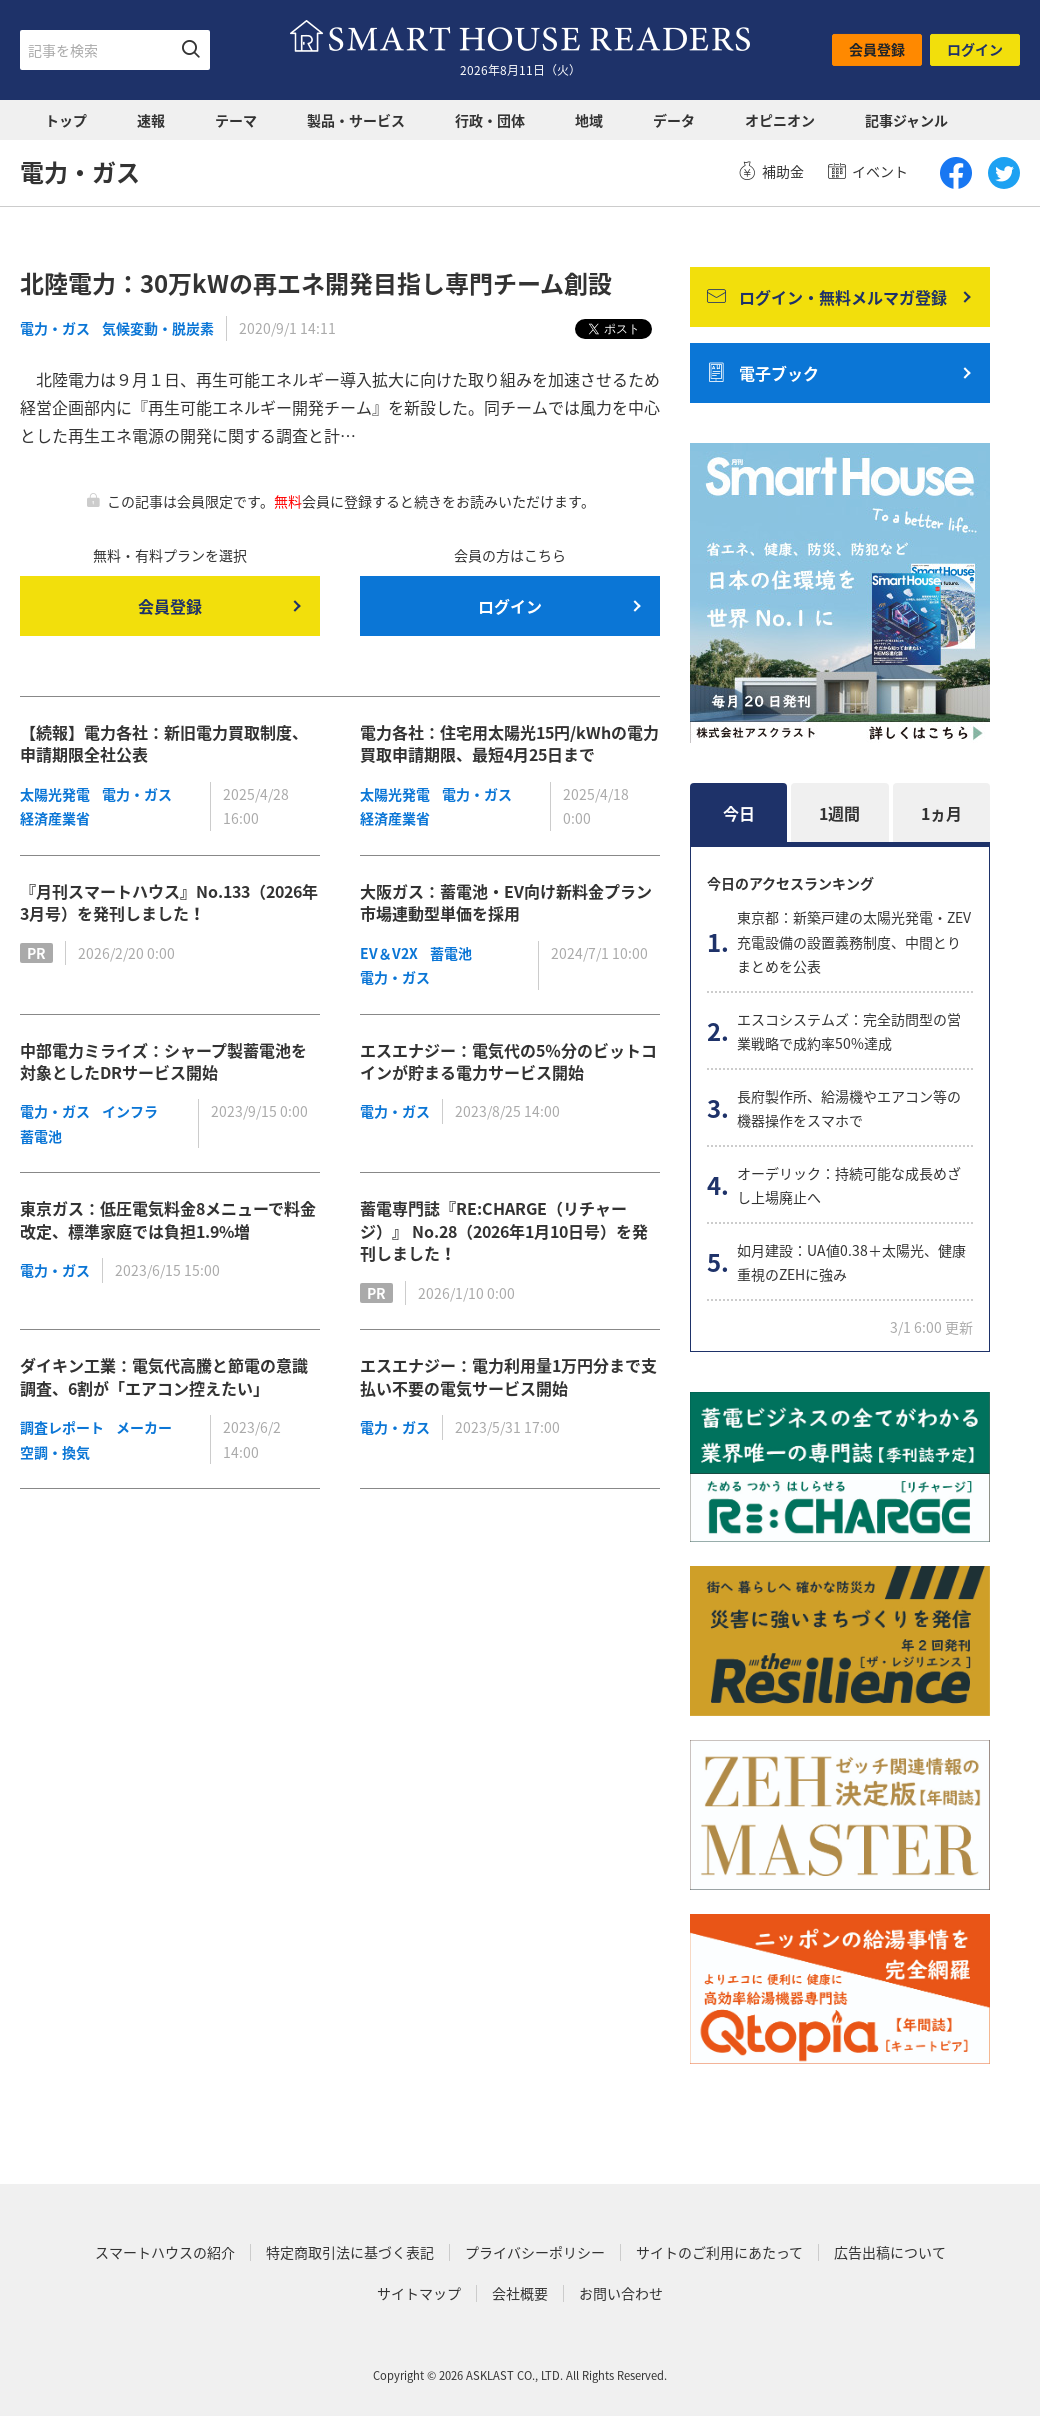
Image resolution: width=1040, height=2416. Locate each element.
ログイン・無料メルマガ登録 (827, 297)
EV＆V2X (389, 953)
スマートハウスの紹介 (165, 2252)
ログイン (975, 49)
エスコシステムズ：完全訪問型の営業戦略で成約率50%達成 (849, 1031)
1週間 (839, 813)
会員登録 (877, 49)
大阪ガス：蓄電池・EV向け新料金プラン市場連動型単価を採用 (506, 902)
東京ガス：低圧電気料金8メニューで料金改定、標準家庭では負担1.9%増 (168, 1219)
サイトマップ (419, 2293)
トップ (66, 120)
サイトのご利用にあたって (719, 2252)
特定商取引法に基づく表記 (350, 2252)
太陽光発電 (55, 794)
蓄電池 (451, 953)
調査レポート (62, 1427)
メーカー (144, 1427)
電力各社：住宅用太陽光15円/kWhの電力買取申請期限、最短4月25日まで (509, 743)
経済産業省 (55, 818)
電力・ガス (55, 328)
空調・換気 (55, 1452)
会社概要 (520, 2293)
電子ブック (763, 373)
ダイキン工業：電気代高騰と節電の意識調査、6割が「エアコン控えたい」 (164, 1376)
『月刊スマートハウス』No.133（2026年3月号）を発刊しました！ (169, 902)
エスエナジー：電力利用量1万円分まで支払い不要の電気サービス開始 (508, 1376)
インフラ (130, 1111)
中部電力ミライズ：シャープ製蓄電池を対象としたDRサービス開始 (163, 1061)
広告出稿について (890, 2252)
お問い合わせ (621, 2293)
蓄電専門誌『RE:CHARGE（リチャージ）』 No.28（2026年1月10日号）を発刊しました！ (504, 1230)
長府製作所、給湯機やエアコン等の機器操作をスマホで (849, 1108)
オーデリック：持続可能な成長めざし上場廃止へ (849, 1185)
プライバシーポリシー (535, 2252)
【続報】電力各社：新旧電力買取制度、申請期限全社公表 (164, 743)
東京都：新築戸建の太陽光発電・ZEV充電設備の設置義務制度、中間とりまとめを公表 (854, 941)
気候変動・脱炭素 (158, 328)
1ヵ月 (941, 813)
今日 (739, 813)
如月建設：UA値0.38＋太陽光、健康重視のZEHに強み (851, 1262)
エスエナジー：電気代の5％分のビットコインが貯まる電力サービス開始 (508, 1061)
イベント (868, 171)
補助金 (771, 171)
